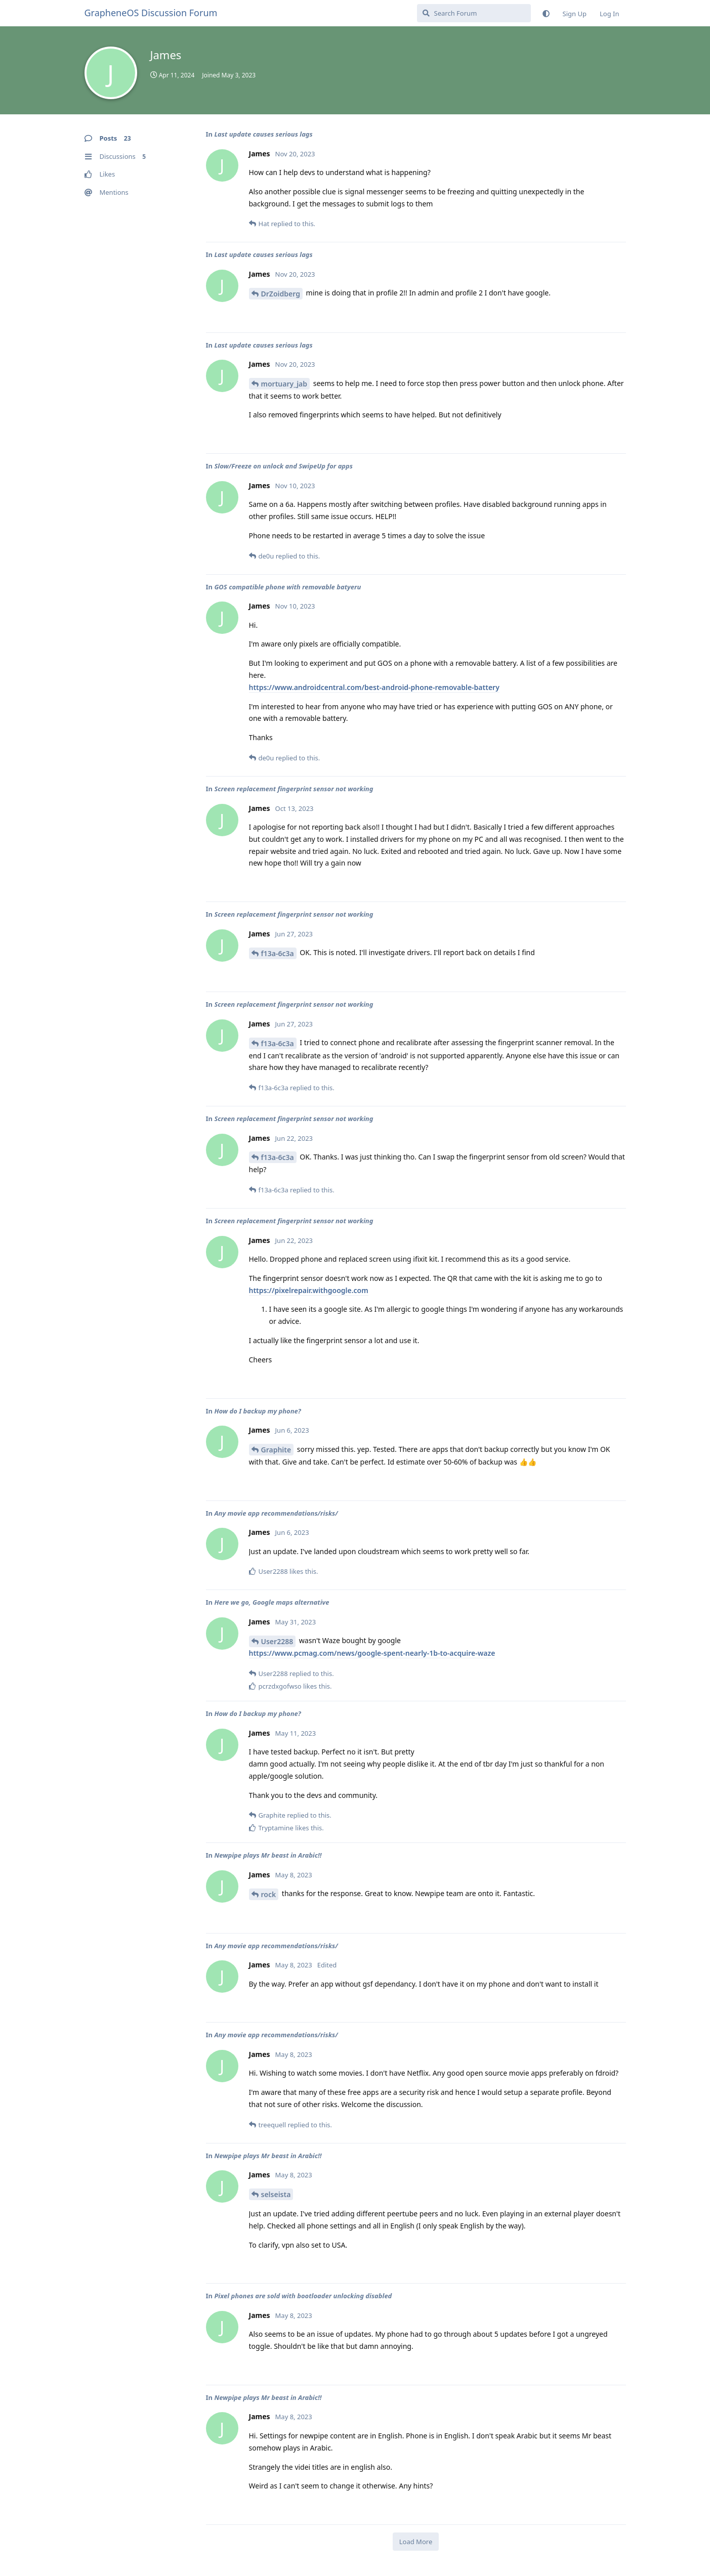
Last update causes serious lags (263, 134)
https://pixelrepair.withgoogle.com (308, 1290)
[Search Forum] (474, 13)
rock (268, 1894)
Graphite (276, 1449)
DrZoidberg (280, 293)
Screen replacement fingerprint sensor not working (293, 788)
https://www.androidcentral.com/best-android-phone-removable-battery (374, 687)
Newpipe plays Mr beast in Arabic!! (267, 1855)
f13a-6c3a (277, 953)
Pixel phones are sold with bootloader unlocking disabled (303, 2295)
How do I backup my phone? (257, 1410)
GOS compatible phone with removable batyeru (287, 586)
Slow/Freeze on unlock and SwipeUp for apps (283, 465)
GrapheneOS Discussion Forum (151, 13)
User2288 (277, 1641)
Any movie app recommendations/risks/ (276, 1513)
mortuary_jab (284, 384)
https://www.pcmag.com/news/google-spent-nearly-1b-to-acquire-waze (372, 1653)
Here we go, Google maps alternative (271, 1602)
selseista (276, 2194)
